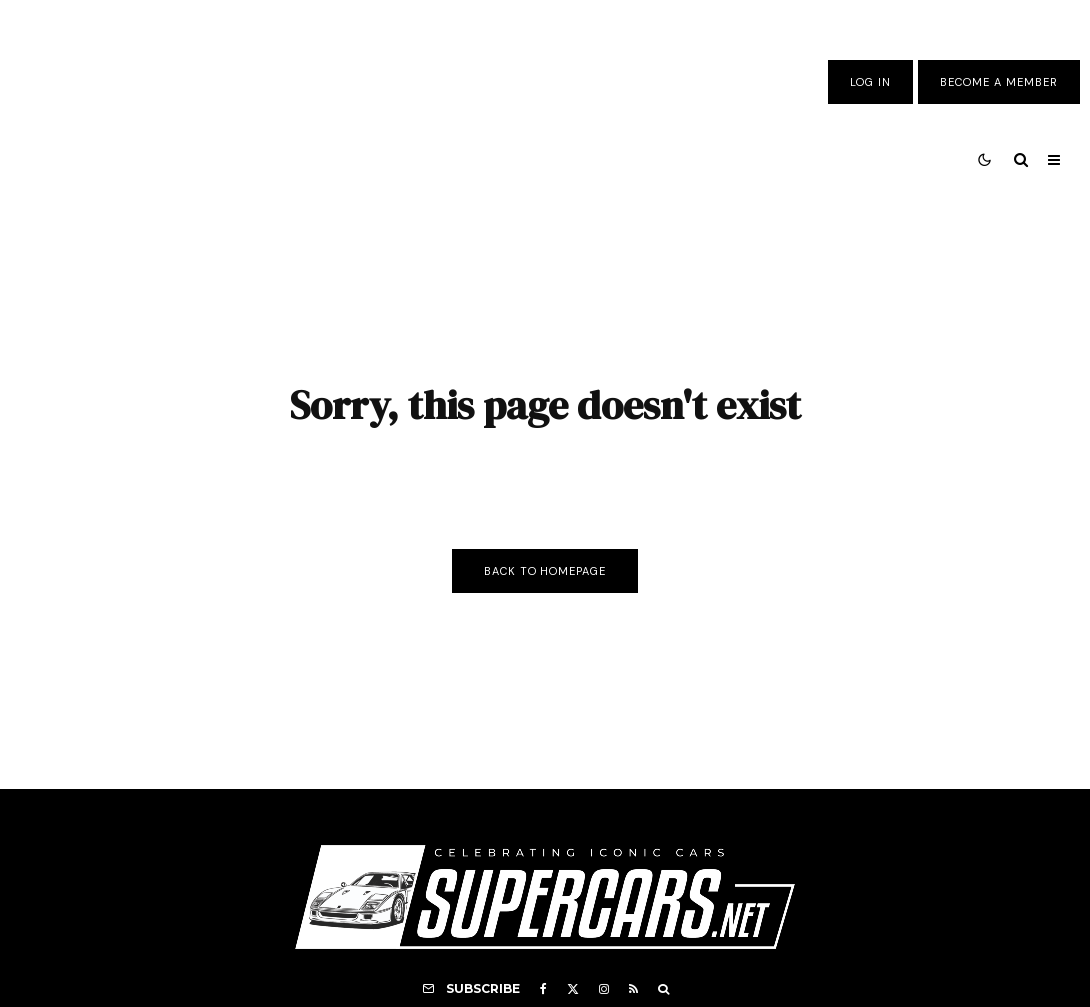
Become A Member (999, 82)
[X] (573, 989)
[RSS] (633, 989)
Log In (870, 82)
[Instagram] (604, 989)
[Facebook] (543, 989)
